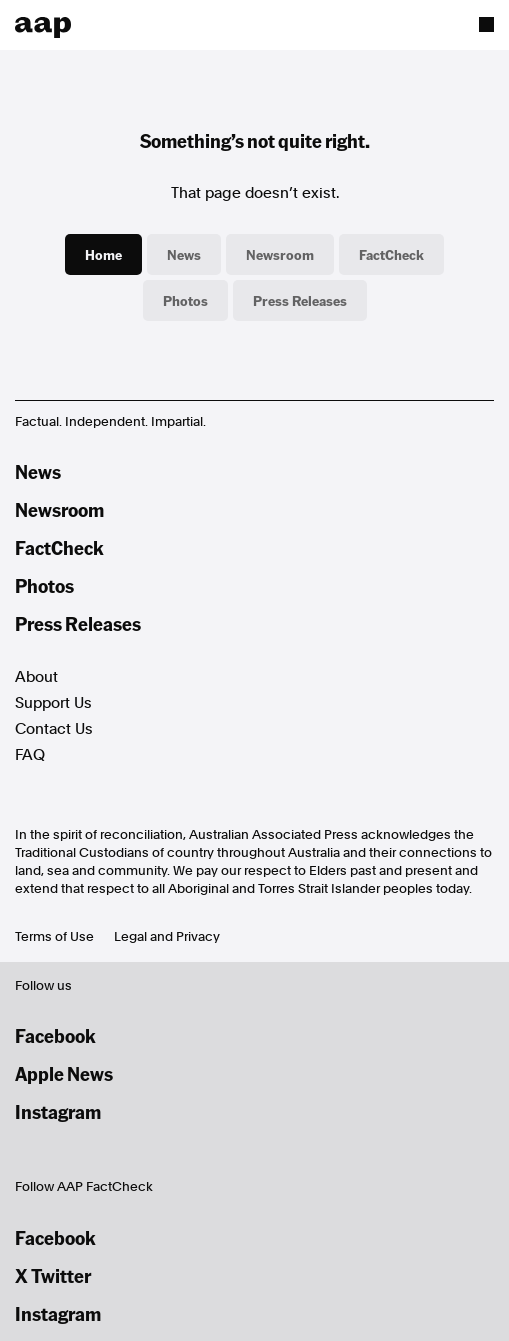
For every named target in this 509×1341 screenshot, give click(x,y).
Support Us (53, 703)
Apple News (64, 1073)
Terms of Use (54, 936)
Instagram (58, 1111)
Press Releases (300, 300)
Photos (185, 300)
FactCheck (391, 254)
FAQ (30, 755)
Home (103, 254)
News (184, 254)
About (36, 677)
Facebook (55, 1035)
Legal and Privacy (167, 936)
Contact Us (54, 729)
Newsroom (280, 254)
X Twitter (53, 1275)
